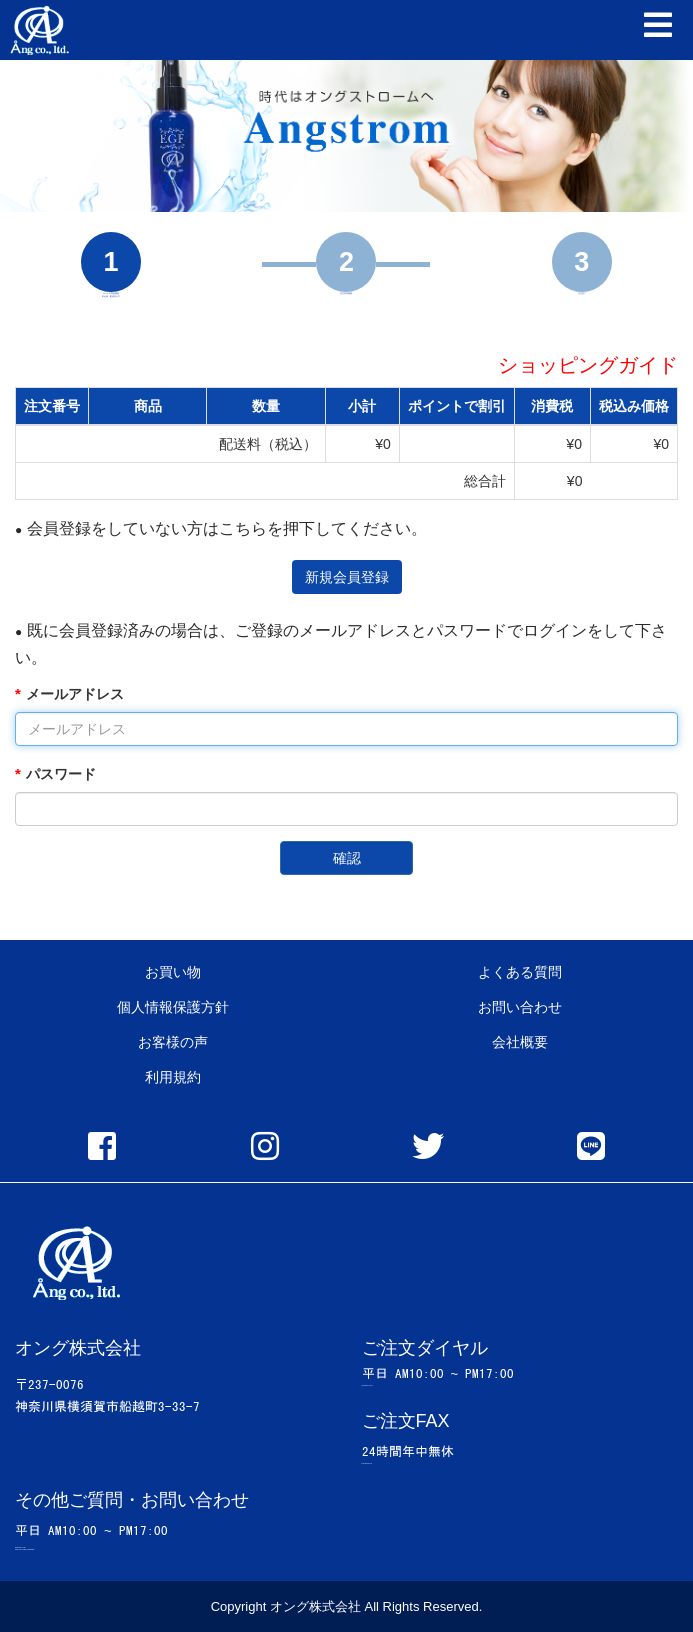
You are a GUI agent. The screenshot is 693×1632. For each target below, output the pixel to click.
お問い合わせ (520, 1007)
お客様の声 (173, 1042)
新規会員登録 (347, 577)
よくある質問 (520, 972)
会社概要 (520, 1042)
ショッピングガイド (588, 365)
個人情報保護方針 (173, 1007)
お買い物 (173, 972)
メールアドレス (75, 694)
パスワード (61, 774)
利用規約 (173, 1077)
